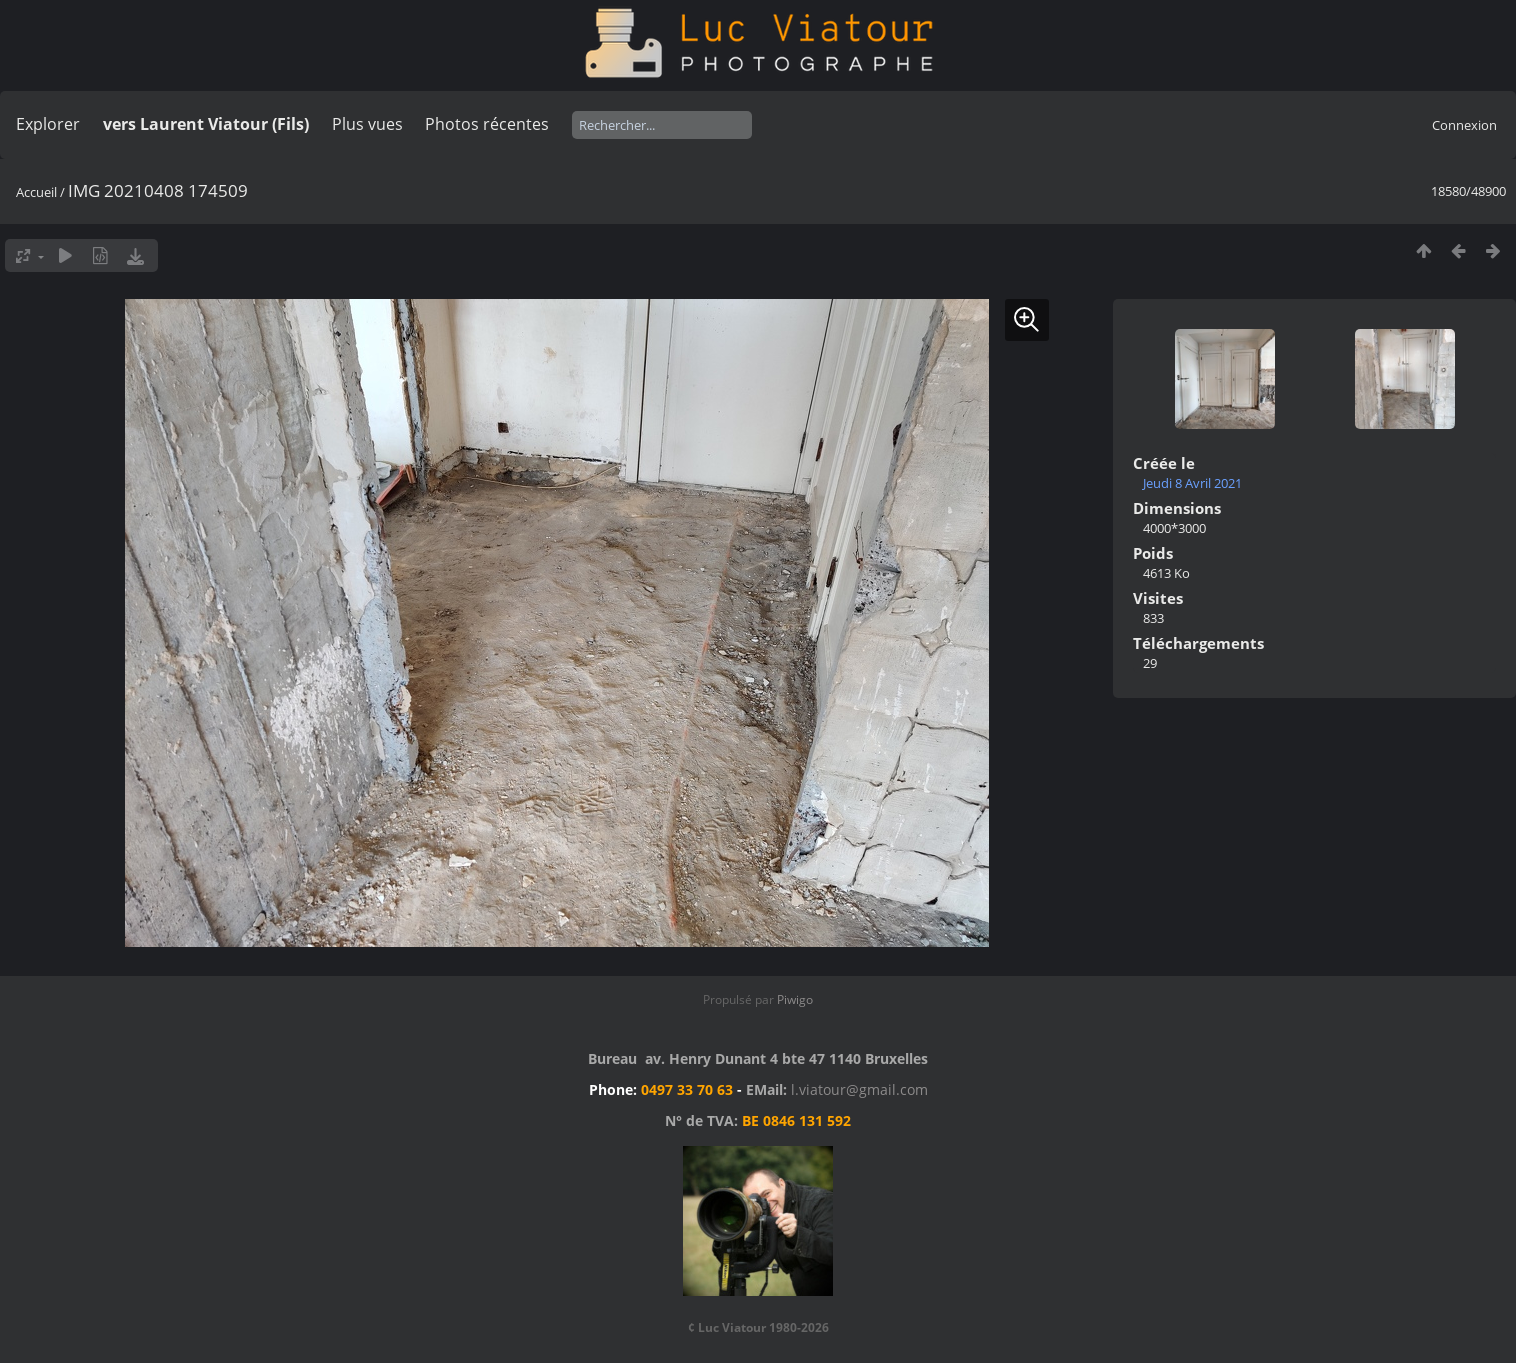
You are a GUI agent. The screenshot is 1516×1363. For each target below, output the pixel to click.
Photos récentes (487, 124)
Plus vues (367, 124)
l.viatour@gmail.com (859, 1089)
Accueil (36, 192)
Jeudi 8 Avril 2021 (1192, 483)
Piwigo (795, 999)
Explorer (48, 124)
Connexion (1464, 125)
